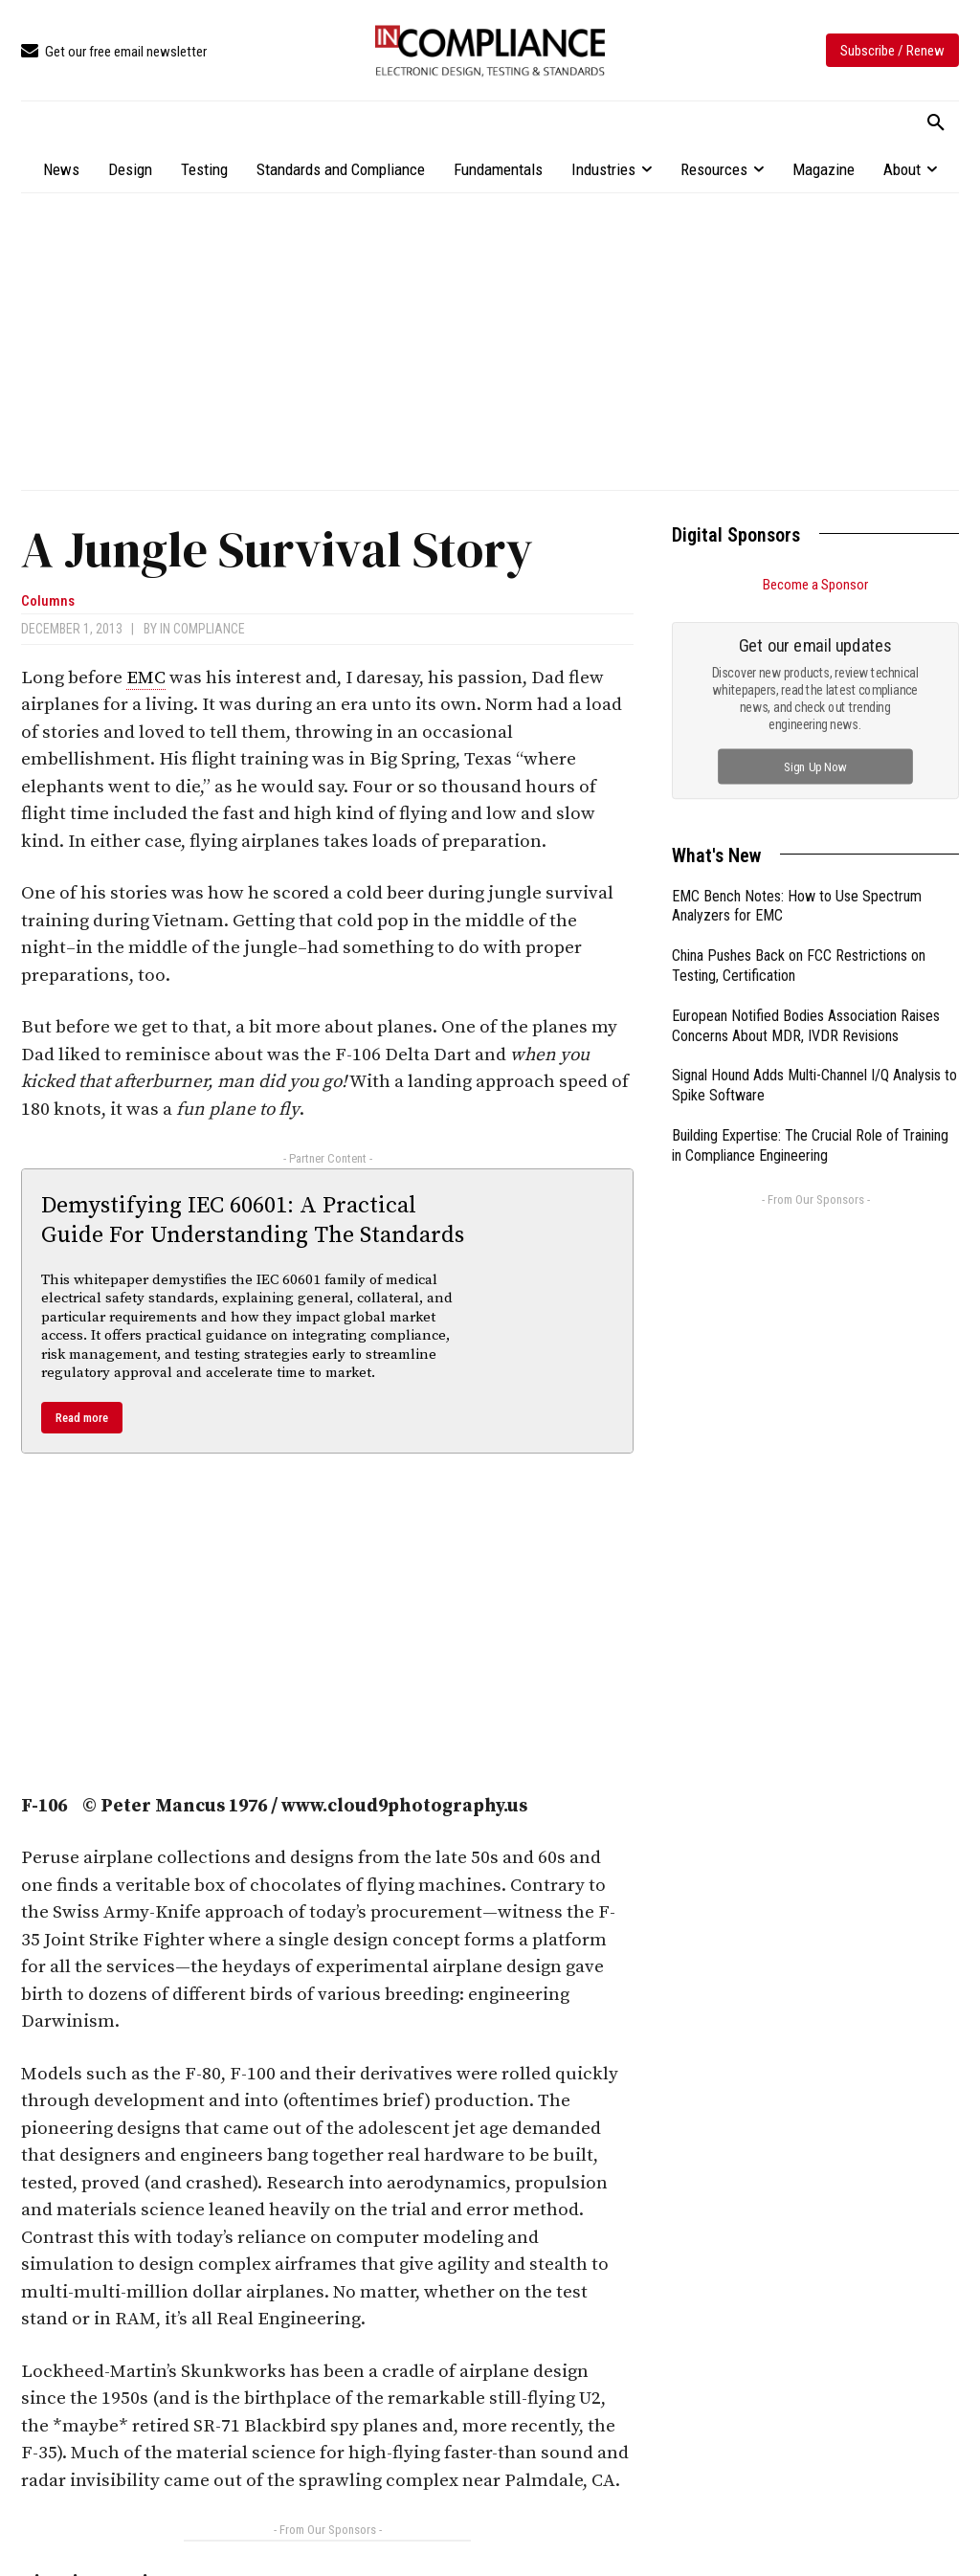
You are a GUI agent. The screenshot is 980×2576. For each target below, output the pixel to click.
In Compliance (202, 628)
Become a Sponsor (815, 584)
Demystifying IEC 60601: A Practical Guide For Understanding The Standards (252, 1220)
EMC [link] (146, 678)
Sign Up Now (816, 766)
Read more (82, 1417)
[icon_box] (114, 52)
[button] (936, 123)
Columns (48, 601)
